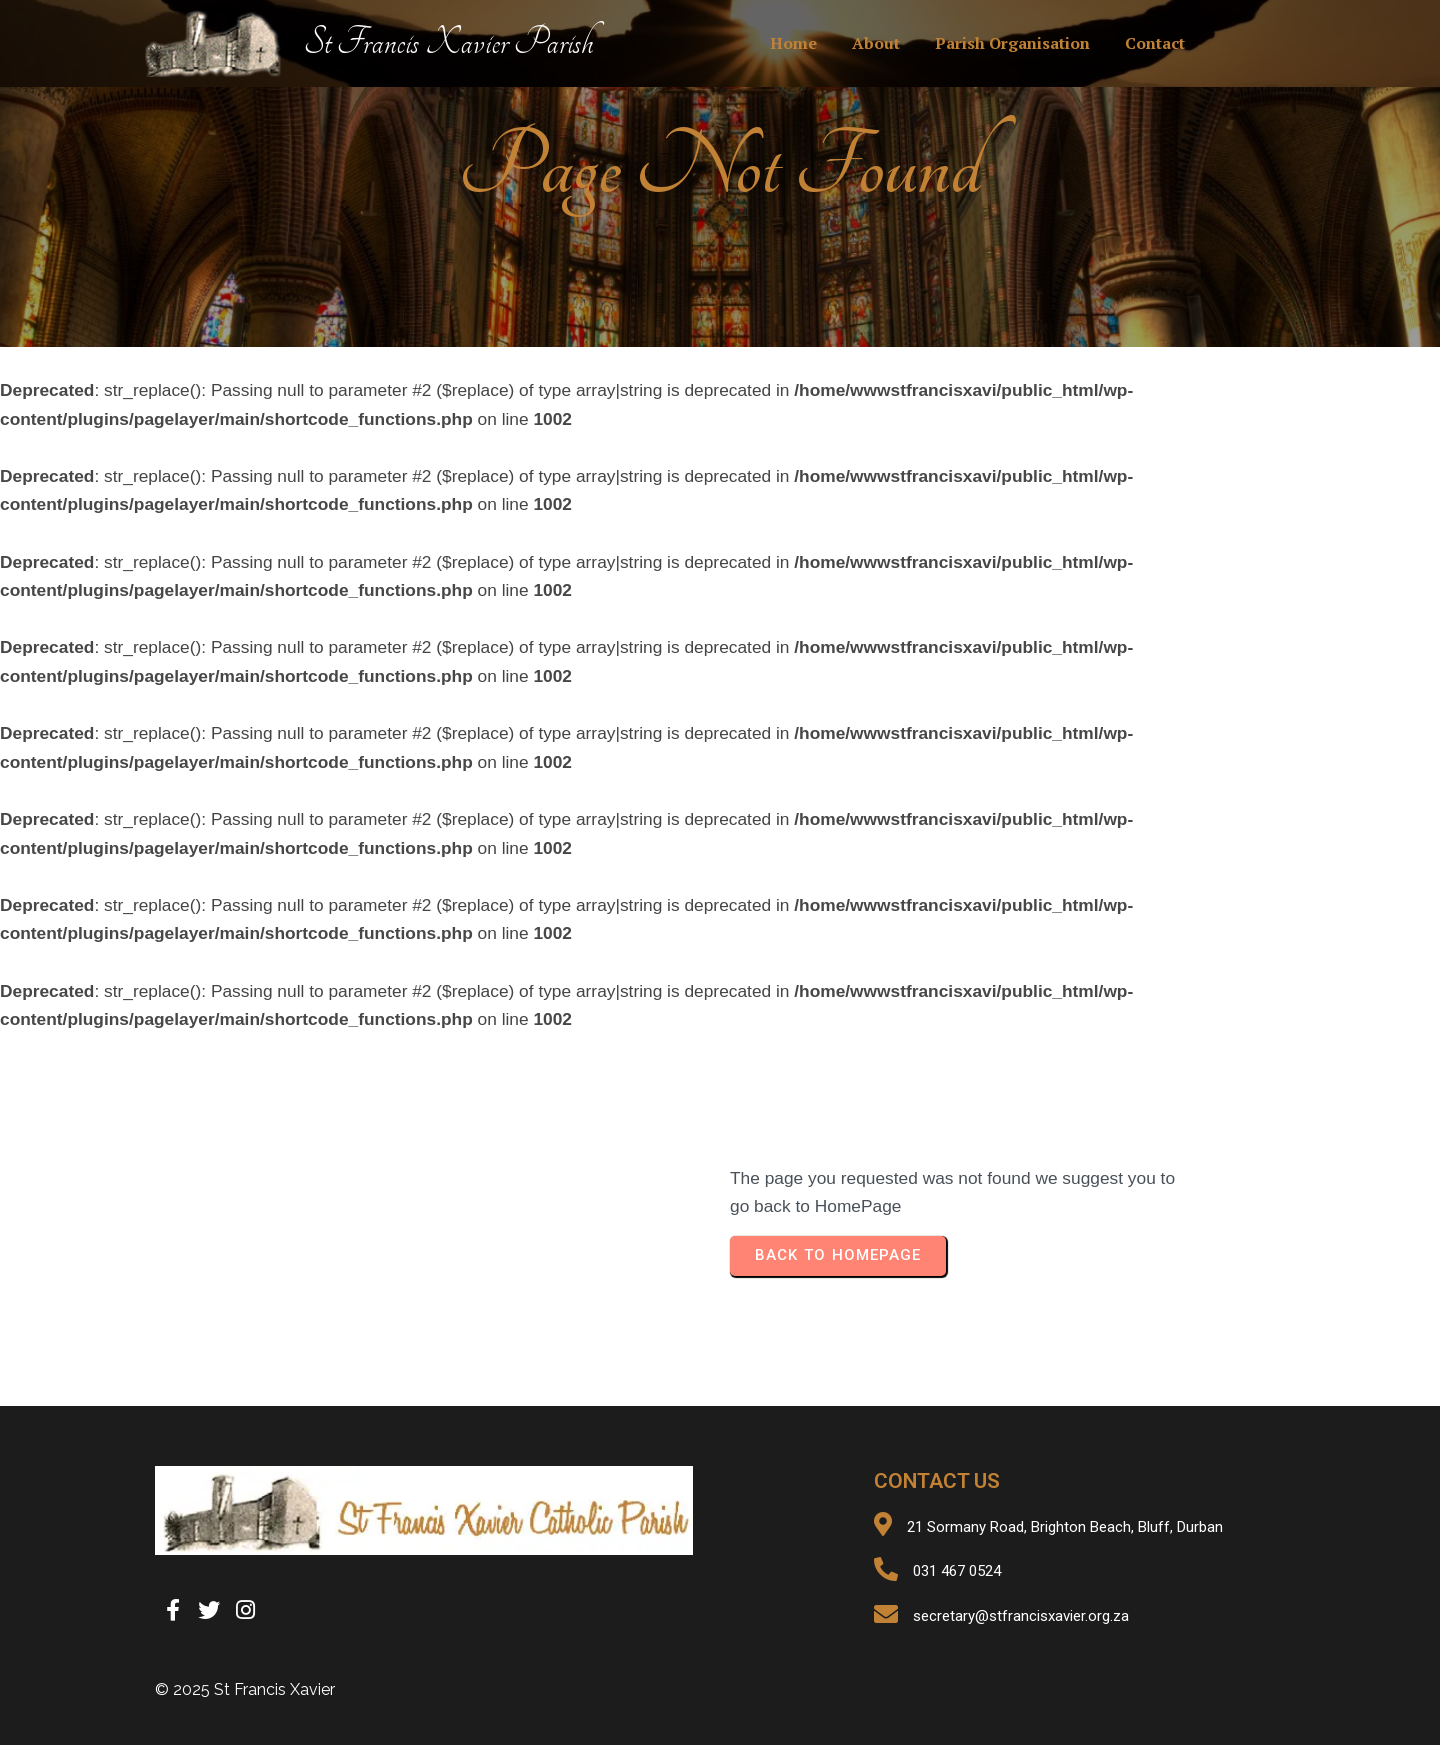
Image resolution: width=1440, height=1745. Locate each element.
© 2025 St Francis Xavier (245, 1689)
